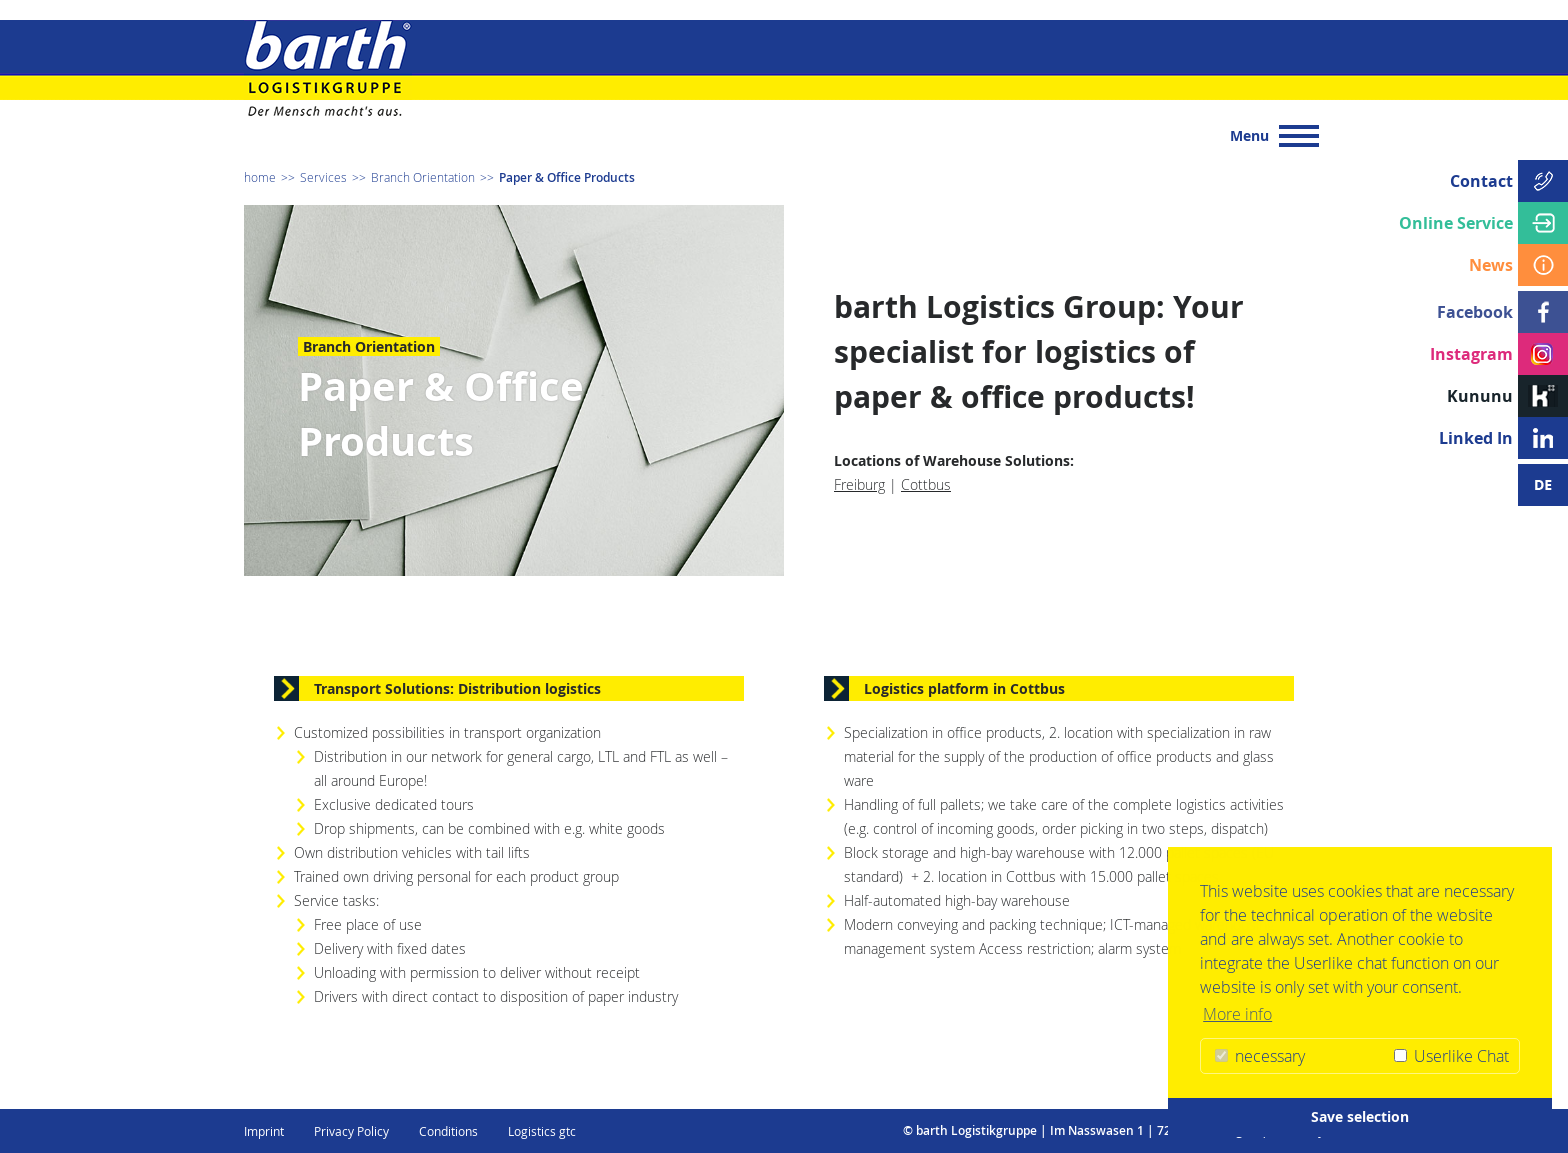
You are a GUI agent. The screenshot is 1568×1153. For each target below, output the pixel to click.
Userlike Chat (1451, 1056)
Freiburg (859, 484)
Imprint (264, 1131)
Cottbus (926, 484)
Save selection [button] (1360, 1117)
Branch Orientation (423, 177)
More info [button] (1237, 1014)
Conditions (448, 1131)
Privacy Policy (351, 1131)
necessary (1260, 1056)
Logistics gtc (542, 1131)
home (260, 177)
